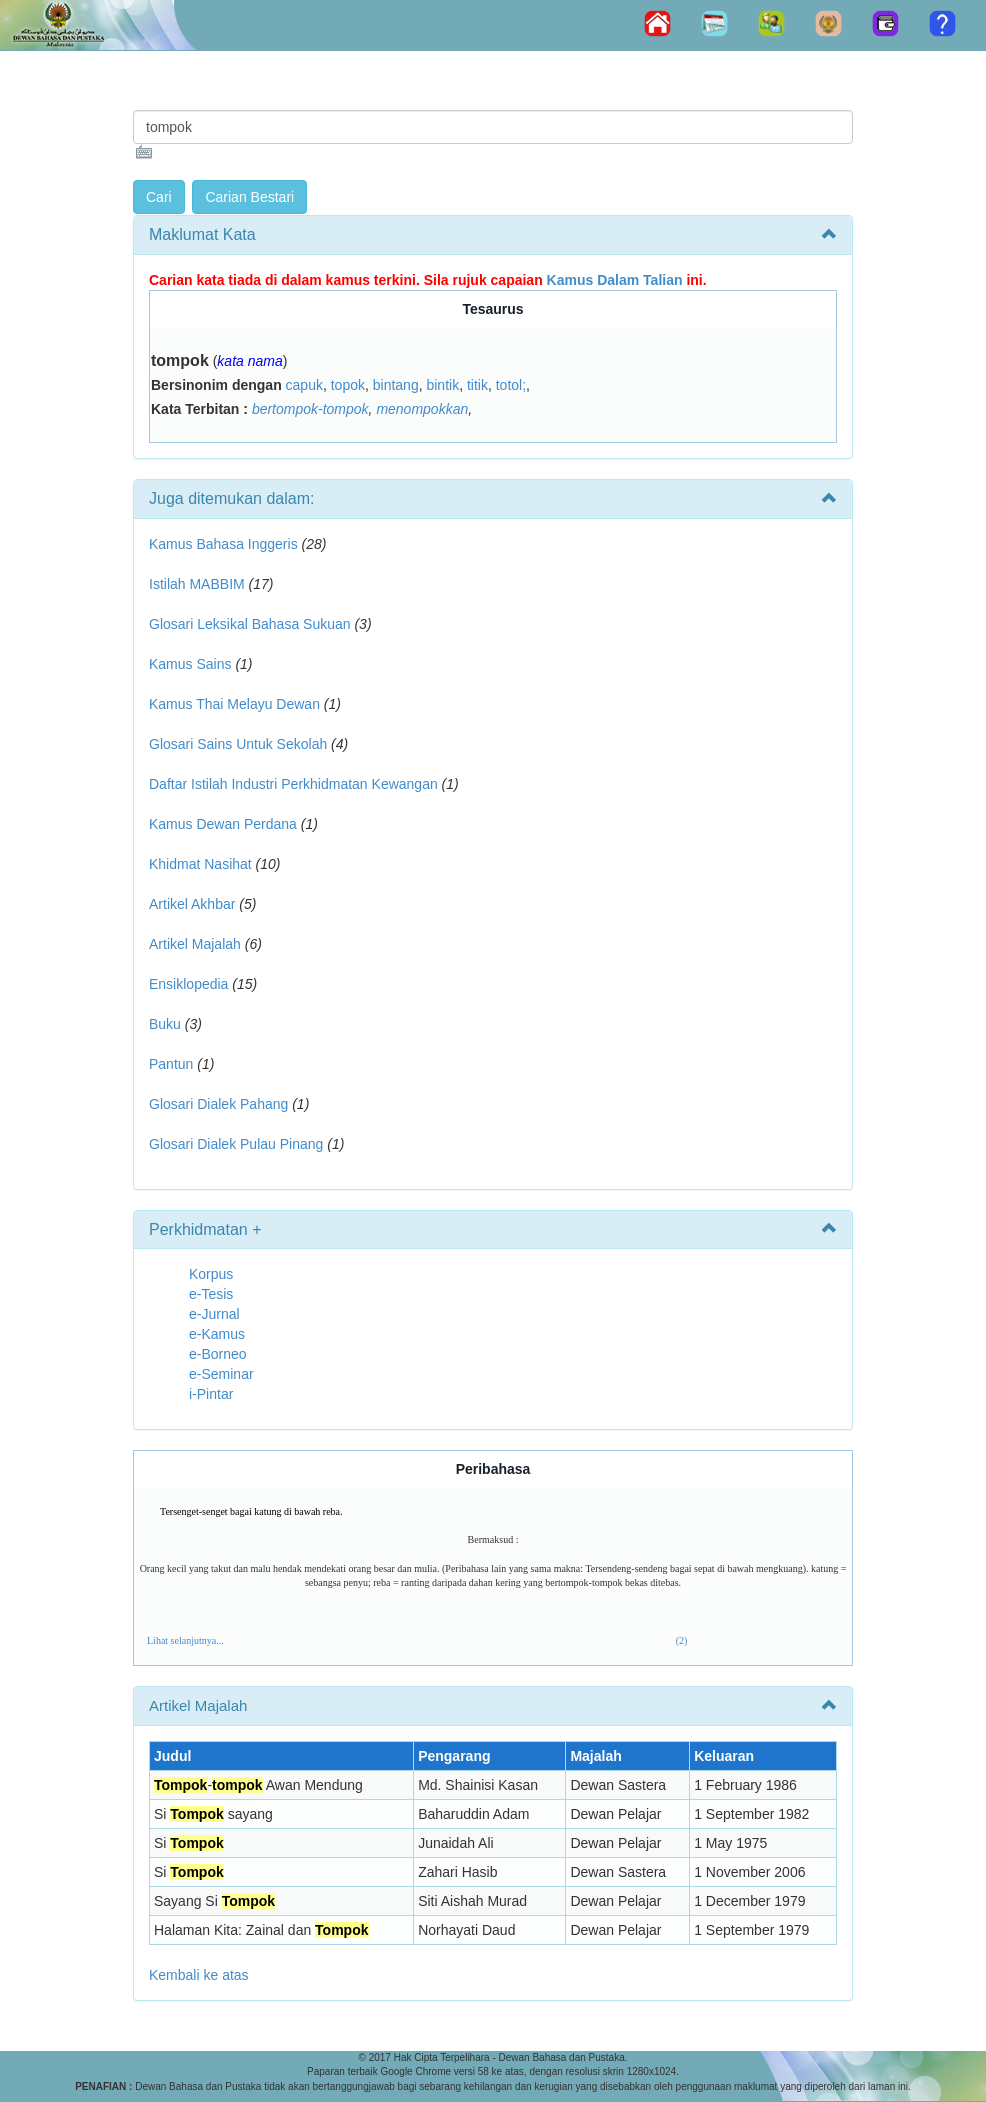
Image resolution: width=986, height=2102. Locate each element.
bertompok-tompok (310, 409)
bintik (442, 385)
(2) (682, 1640)
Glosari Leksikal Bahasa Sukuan (250, 624)
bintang (396, 385)
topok (348, 385)
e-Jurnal (214, 1314)
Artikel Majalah (195, 944)
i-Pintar (211, 1394)
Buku (165, 1024)
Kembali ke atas (199, 1975)
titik (477, 385)
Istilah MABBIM (197, 584)
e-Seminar (221, 1374)
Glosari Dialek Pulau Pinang (236, 1144)
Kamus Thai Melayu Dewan (234, 704)
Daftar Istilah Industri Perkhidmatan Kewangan (293, 784)
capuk (304, 385)
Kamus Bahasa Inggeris (223, 544)
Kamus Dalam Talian (615, 280)
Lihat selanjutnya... (185, 1640)
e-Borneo (218, 1354)
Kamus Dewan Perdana (223, 824)
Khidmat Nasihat (200, 864)
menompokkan (422, 409)
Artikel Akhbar (192, 904)
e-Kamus (217, 1334)
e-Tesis (211, 1294)
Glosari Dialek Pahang (218, 1104)
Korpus (211, 1274)
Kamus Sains (190, 664)
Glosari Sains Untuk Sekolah (238, 744)
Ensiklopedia (188, 984)
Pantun (171, 1064)
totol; (511, 385)
